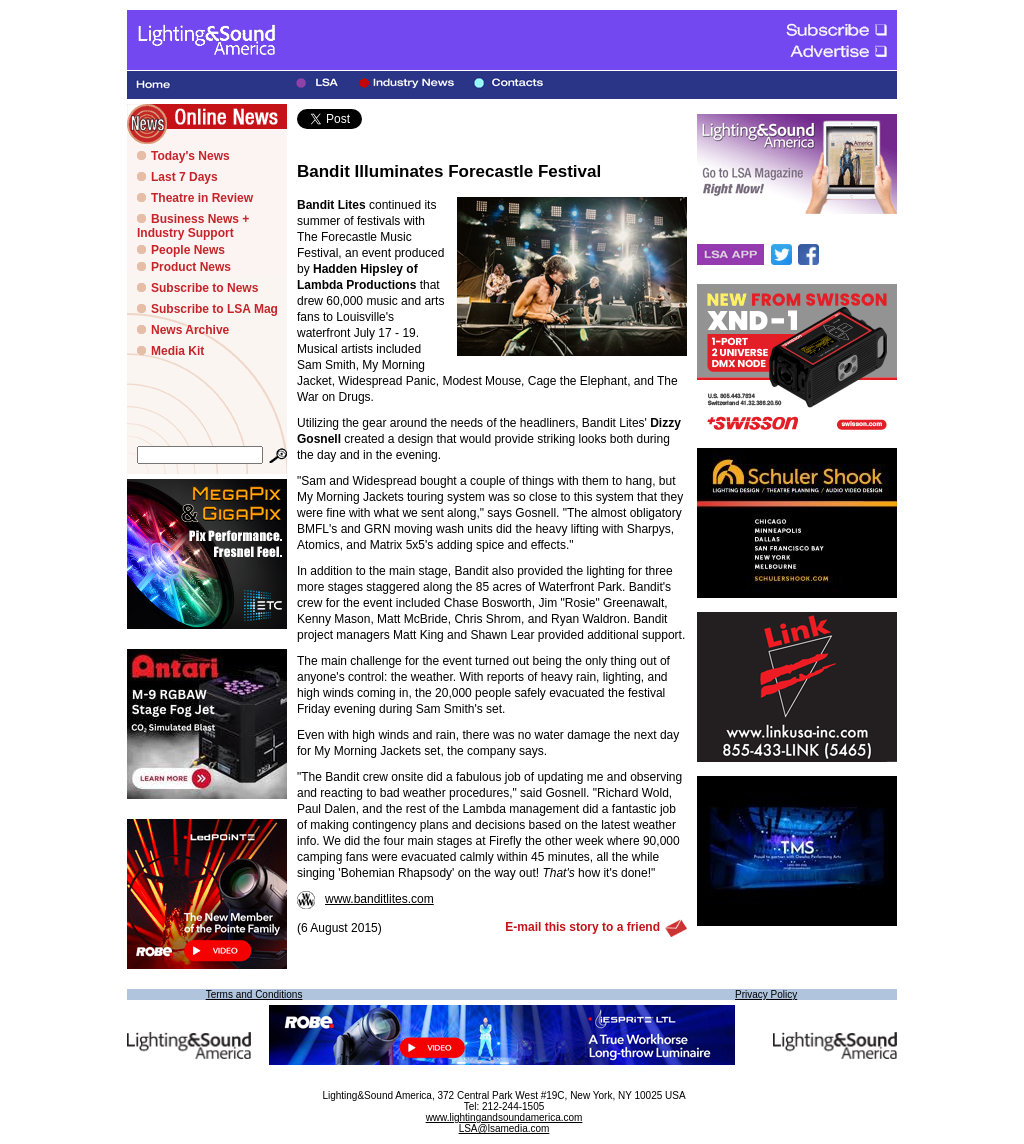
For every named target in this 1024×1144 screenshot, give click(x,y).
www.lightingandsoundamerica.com (504, 1117)
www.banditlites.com (365, 899)
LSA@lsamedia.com (504, 1128)
